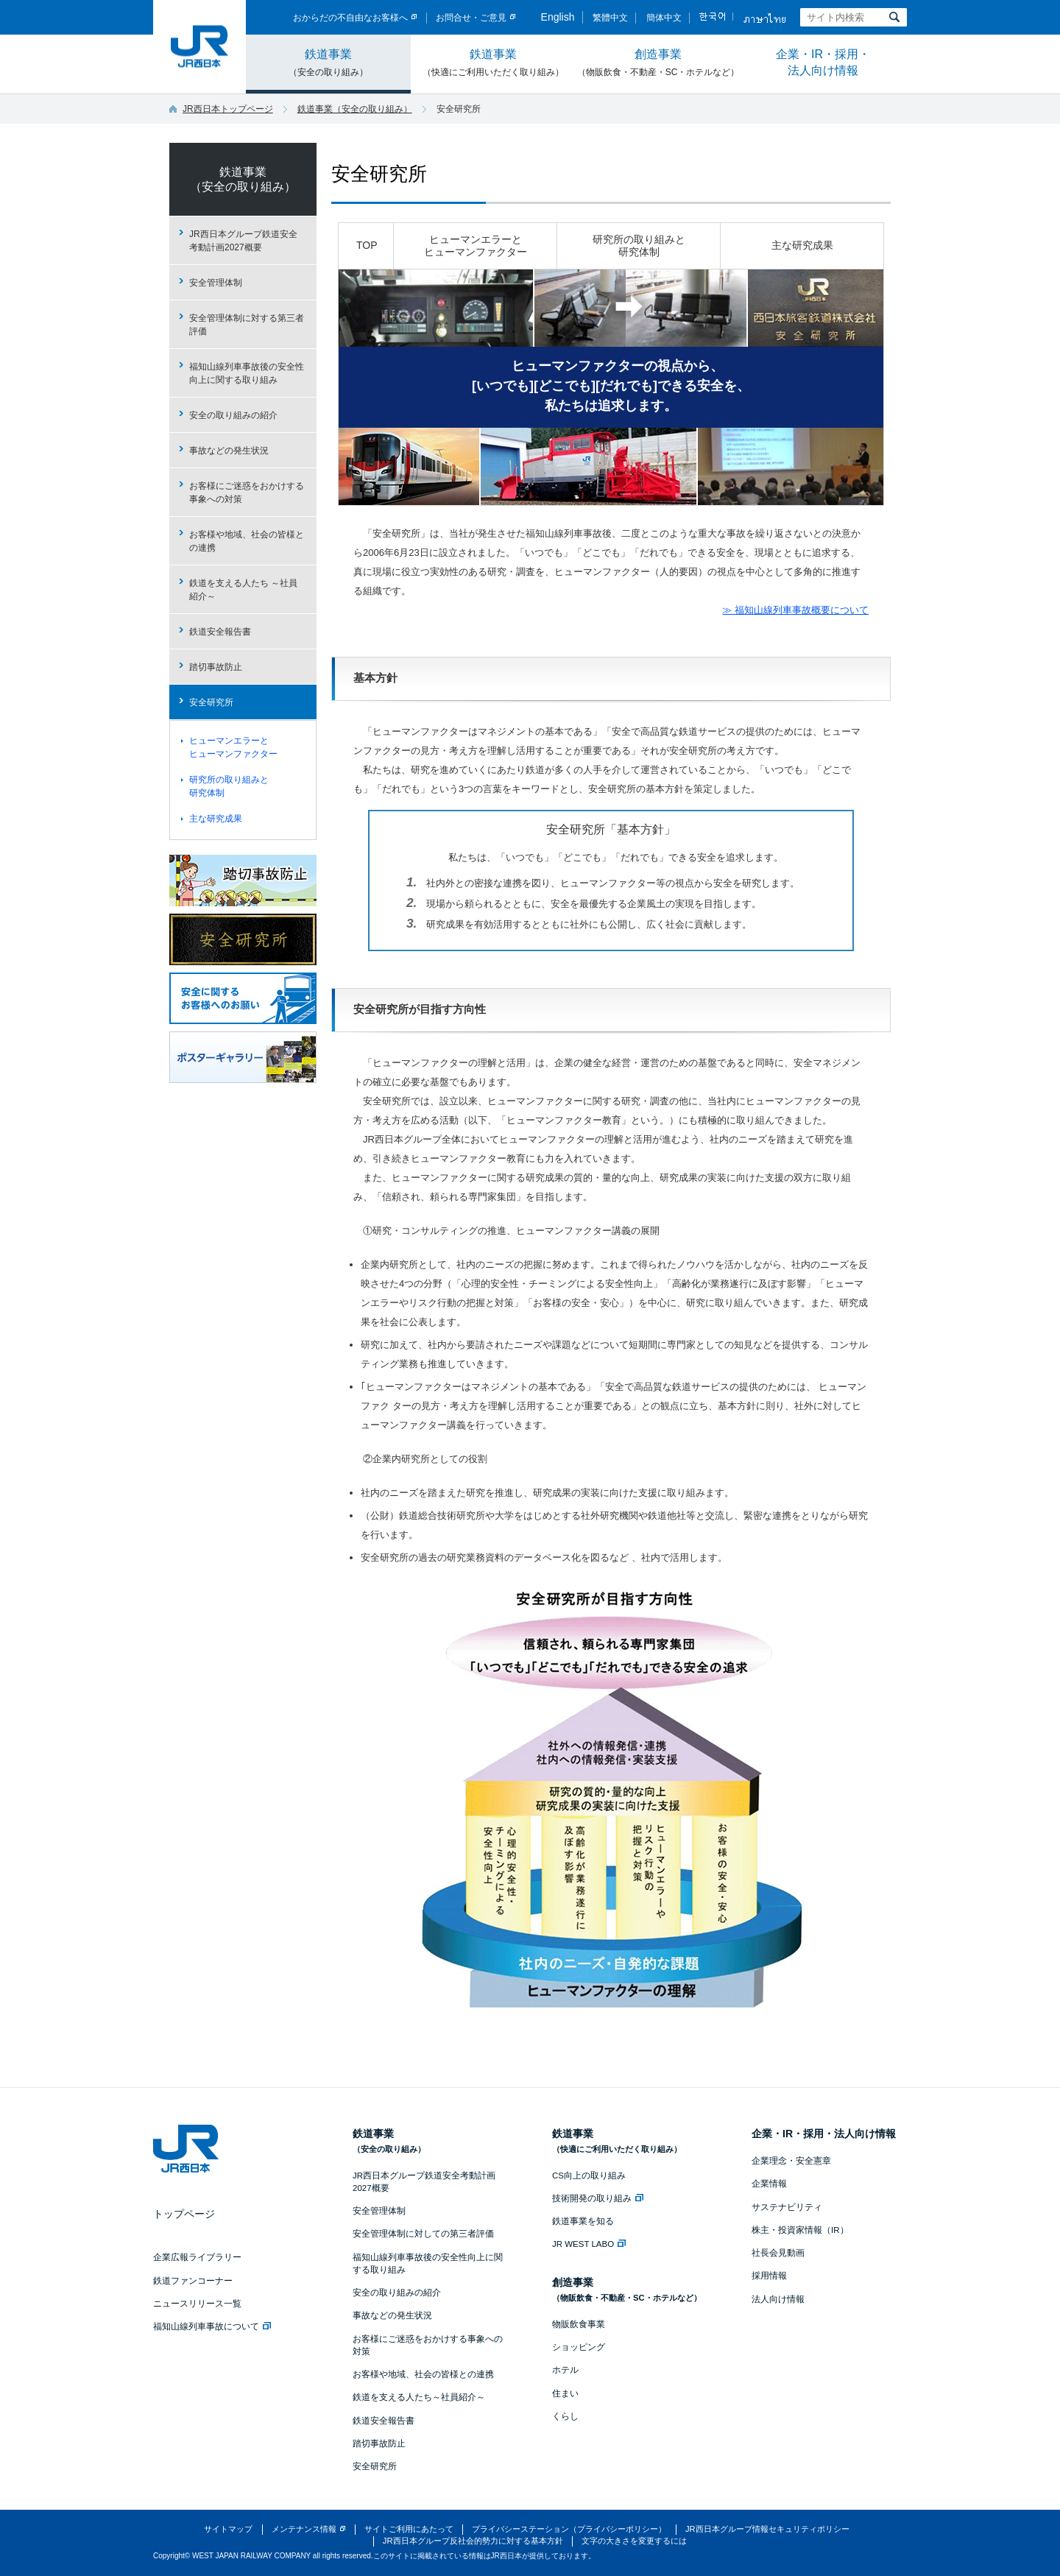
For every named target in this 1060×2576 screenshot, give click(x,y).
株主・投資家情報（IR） (800, 2230)
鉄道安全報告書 (220, 632)
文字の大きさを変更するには (634, 2540)
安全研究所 (379, 174)
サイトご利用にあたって (408, 2528)
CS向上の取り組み (589, 2175)
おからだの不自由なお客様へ (350, 18)
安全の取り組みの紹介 (233, 415)
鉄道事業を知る (583, 2221)
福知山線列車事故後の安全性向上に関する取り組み (246, 373)
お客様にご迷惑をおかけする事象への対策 (246, 492)
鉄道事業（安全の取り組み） (354, 109)
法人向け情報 (778, 2299)
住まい (565, 2393)
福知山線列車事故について (212, 2326)
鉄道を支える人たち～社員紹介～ (419, 2397)
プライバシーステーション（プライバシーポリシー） (569, 2528)
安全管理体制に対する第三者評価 (246, 324)
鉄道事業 (328, 63)
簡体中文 (664, 18)
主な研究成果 (802, 245)
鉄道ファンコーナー (193, 2280)
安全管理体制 (215, 283)
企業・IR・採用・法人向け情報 (823, 62)
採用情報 (769, 2275)
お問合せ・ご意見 (471, 18)
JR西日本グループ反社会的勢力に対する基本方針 (473, 2540)
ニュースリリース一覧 (197, 2303)
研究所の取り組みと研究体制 (639, 245)
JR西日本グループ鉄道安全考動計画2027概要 (243, 241)
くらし (565, 2416)
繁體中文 (610, 18)
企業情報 (769, 2183)
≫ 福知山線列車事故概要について (795, 609)
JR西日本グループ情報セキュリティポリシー (767, 2528)
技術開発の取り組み (597, 2198)
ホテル (565, 2369)
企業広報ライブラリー (197, 2257)
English (558, 17)
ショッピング (578, 2347)
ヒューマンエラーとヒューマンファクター (475, 245)
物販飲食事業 (578, 2324)
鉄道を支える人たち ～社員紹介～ (243, 589)
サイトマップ (228, 2528)
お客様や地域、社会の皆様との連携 (246, 541)
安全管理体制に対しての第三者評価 (423, 2233)
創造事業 (658, 63)
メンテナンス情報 (304, 2528)
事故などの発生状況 (229, 450)
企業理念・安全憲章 (791, 2160)
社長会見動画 (778, 2252)
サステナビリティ (787, 2207)
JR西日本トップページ (228, 109)
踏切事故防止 (215, 667)
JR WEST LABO (589, 2244)
